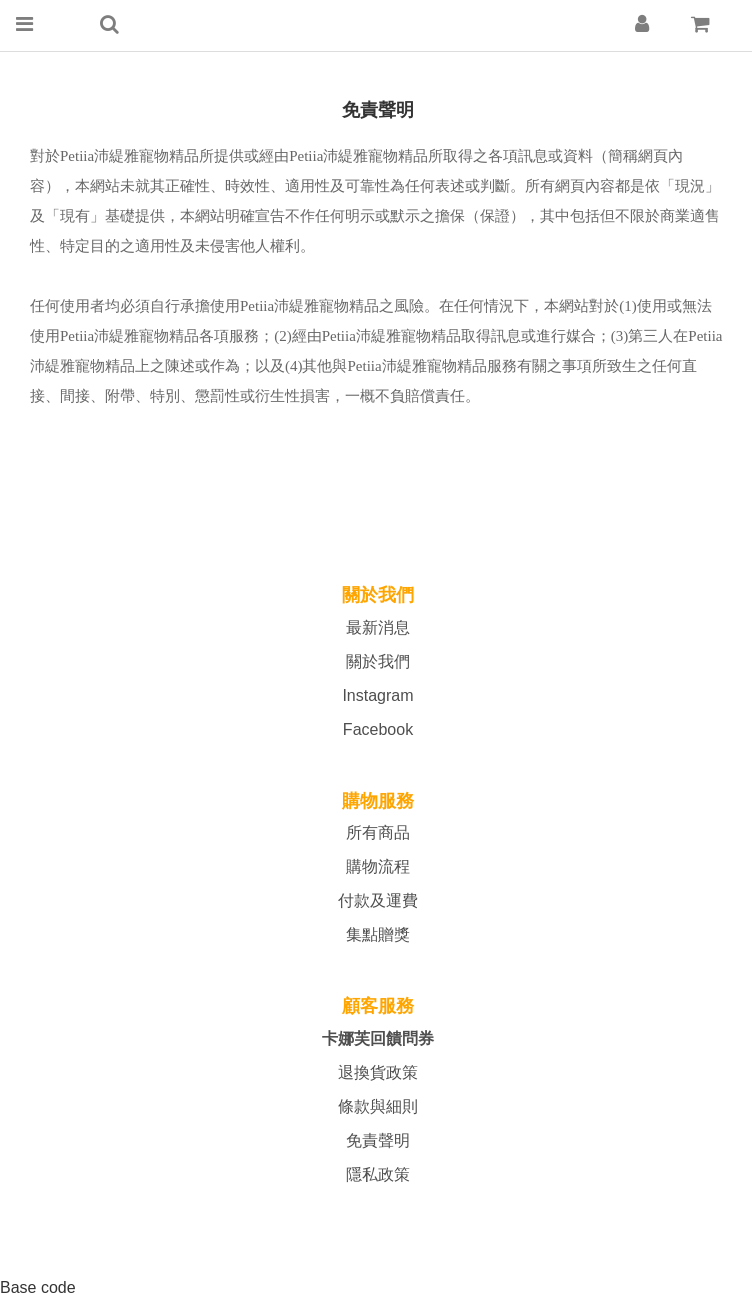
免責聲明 (378, 1140)
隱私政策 (378, 1174)
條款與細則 (378, 1106)
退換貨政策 (378, 1072)
